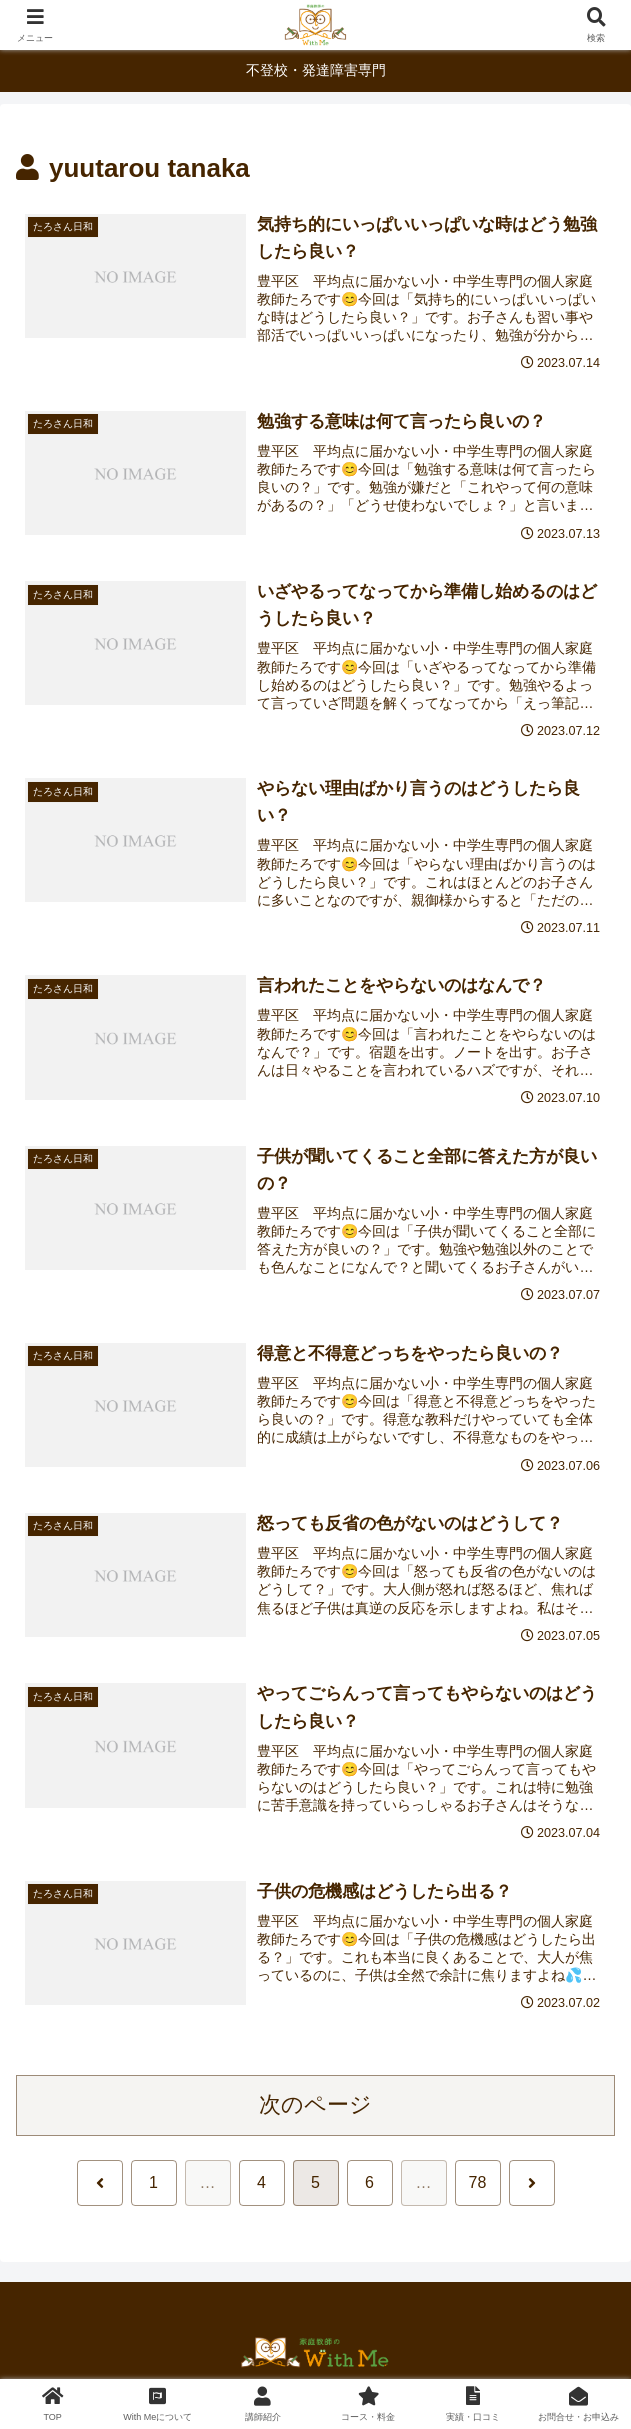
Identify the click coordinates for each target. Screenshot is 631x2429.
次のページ (315, 2104)
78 (478, 2182)
